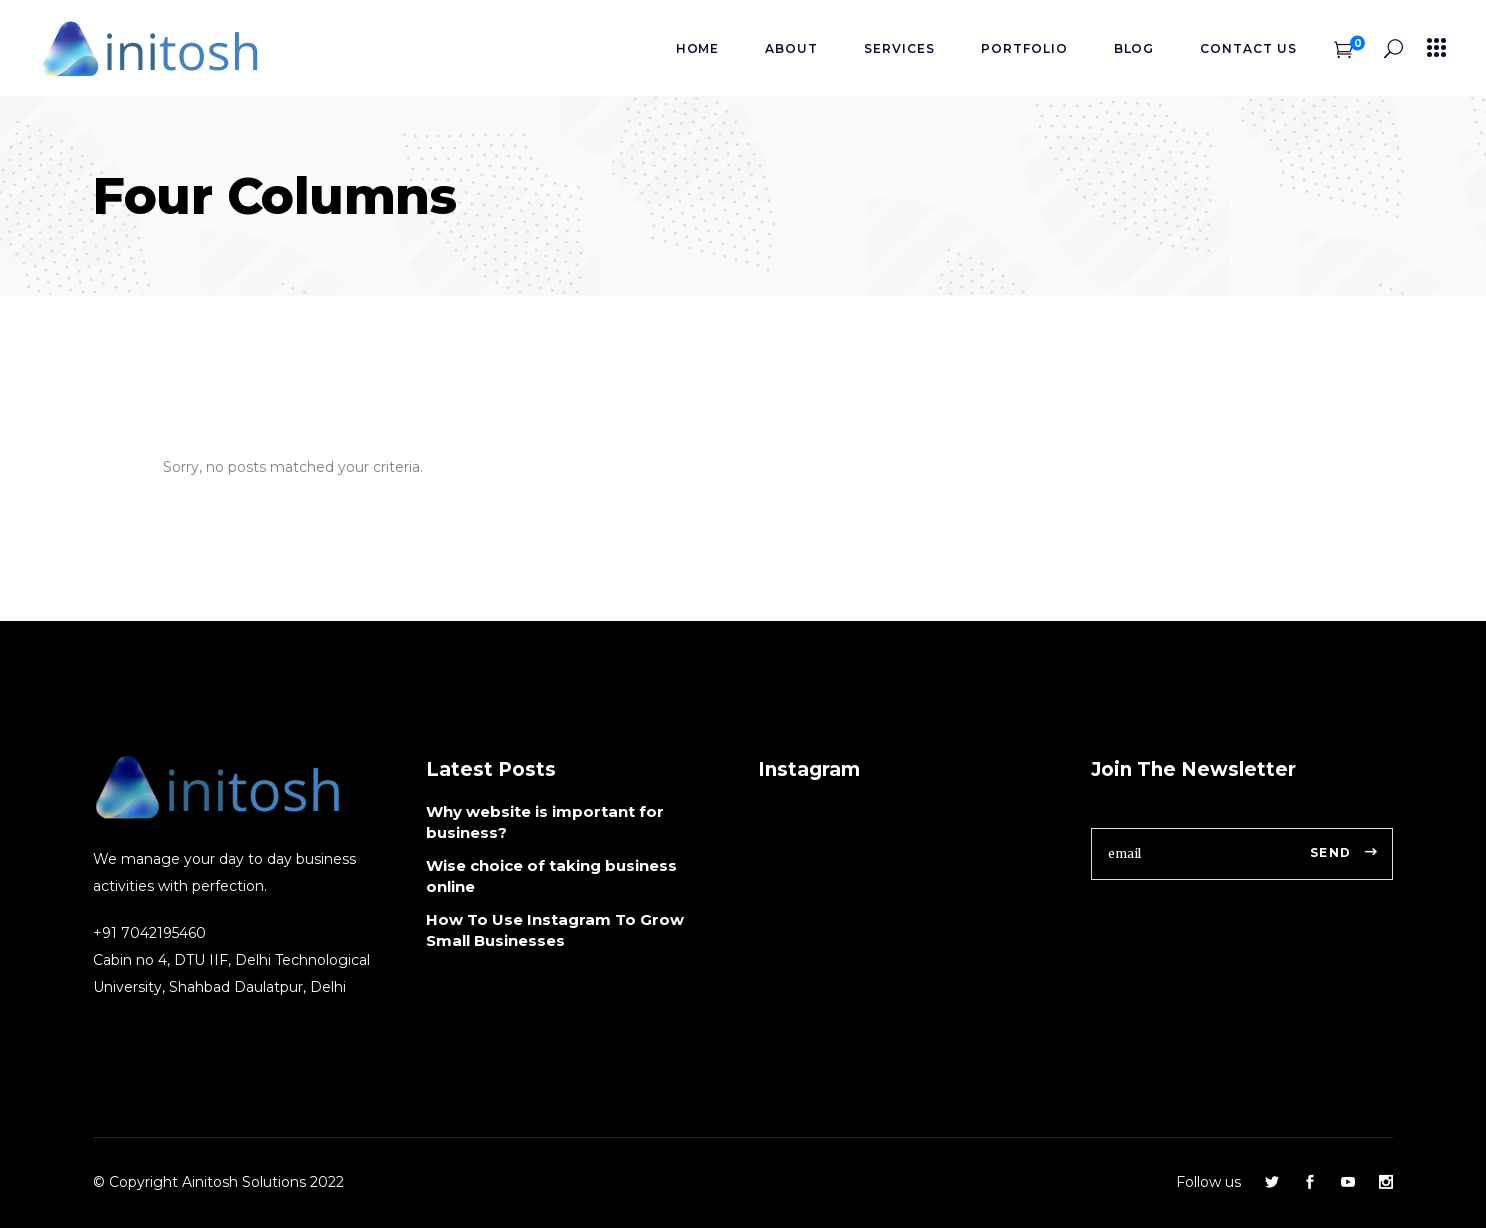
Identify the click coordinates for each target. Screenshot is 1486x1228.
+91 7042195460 (149, 933)
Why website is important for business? (545, 822)
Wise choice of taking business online (551, 876)
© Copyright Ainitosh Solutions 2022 (218, 1182)
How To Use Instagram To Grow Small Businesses (555, 930)
